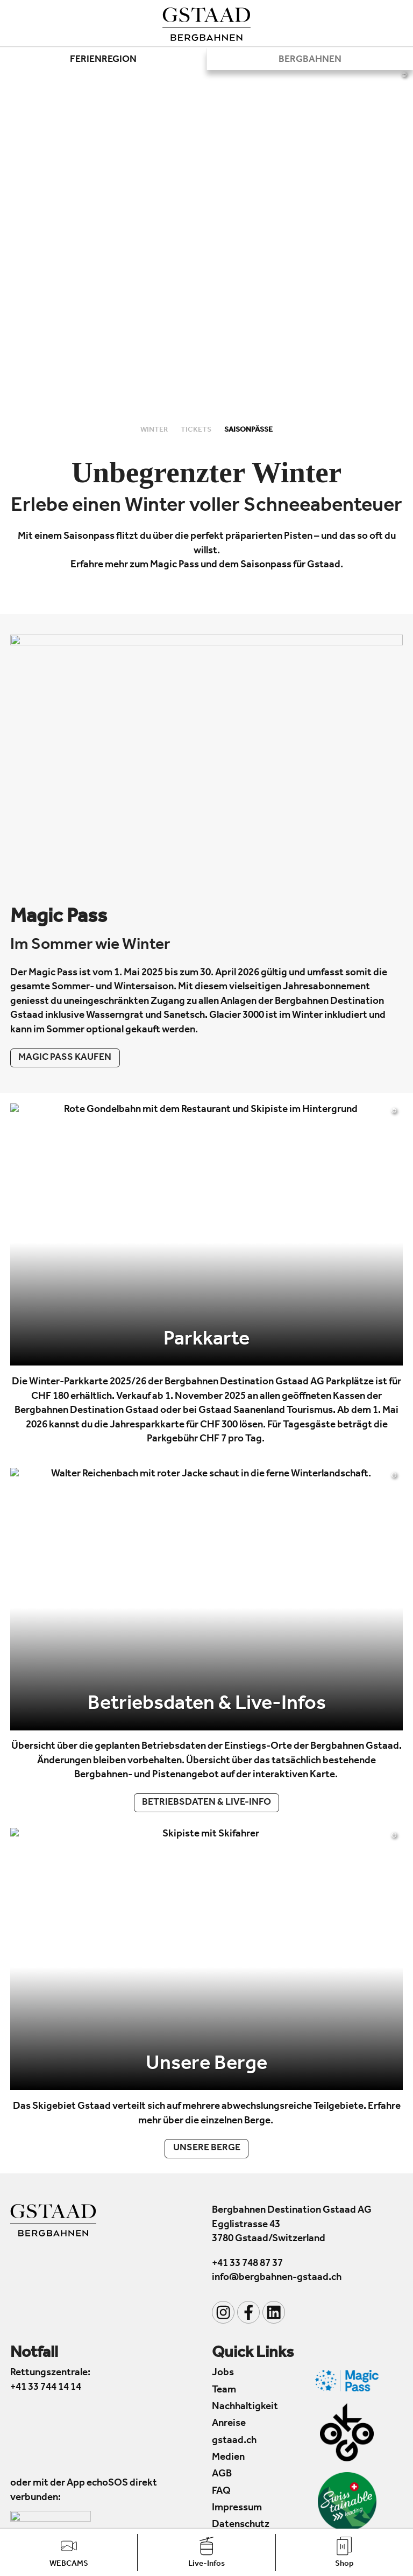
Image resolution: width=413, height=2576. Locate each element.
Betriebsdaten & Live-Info (206, 1803)
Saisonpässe (248, 430)
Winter (154, 430)
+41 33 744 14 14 (45, 2387)
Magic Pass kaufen (64, 1058)
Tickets (197, 430)
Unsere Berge (206, 2148)
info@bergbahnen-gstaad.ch (276, 2278)
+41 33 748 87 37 (247, 2264)
